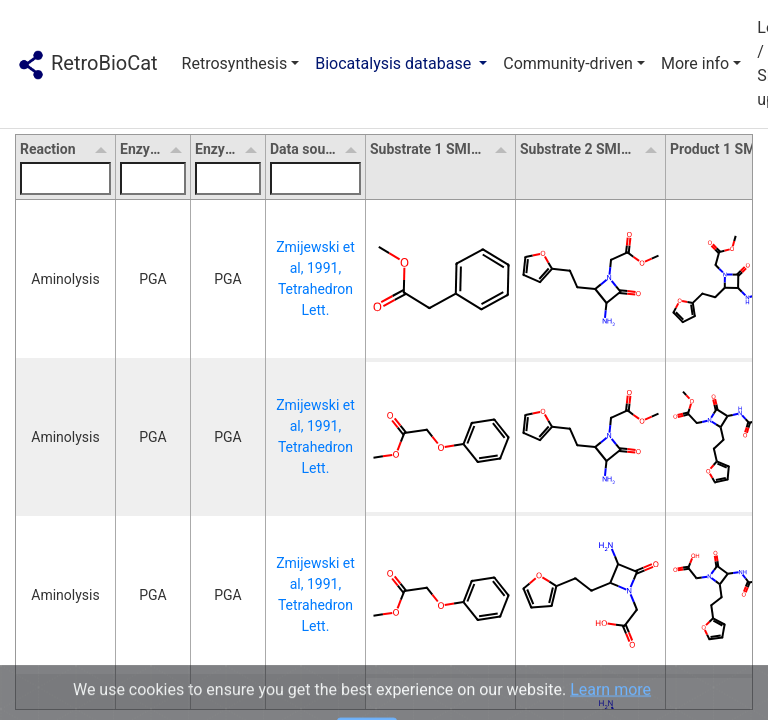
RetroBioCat (87, 65)
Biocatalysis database (395, 63)
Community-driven (568, 63)
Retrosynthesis (235, 63)
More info (695, 63)
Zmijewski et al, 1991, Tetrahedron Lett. (317, 278)
